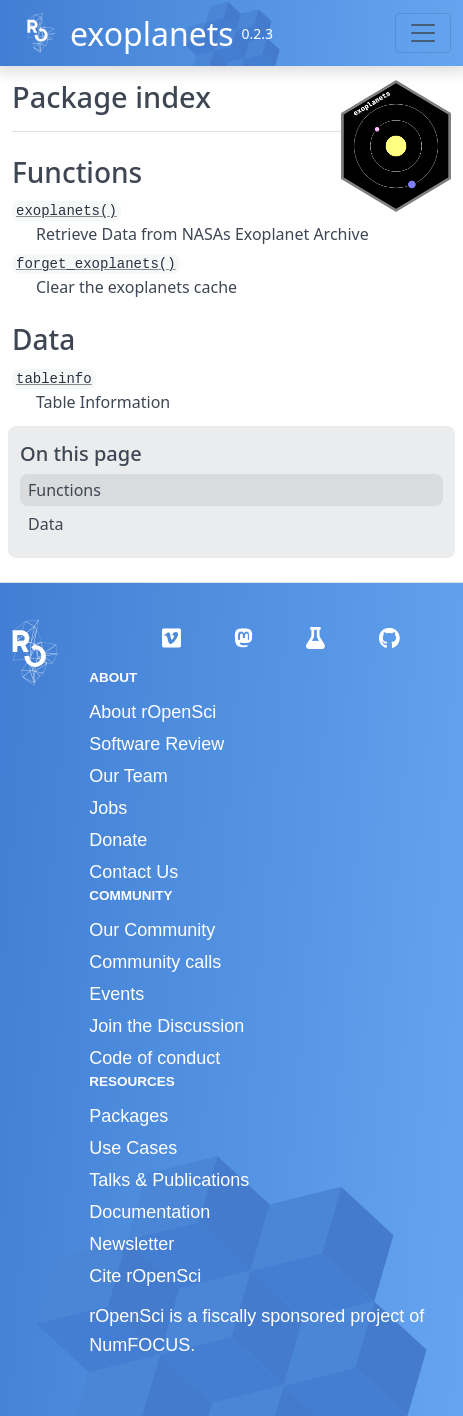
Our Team (128, 776)
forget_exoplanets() (96, 264)
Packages (128, 1116)
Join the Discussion (166, 1026)
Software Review (156, 744)
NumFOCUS (139, 1345)
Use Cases (133, 1148)
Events (116, 994)
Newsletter (131, 1244)
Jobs (108, 808)
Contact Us (133, 872)
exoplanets (152, 33)
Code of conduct (154, 1058)
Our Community (152, 930)
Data (45, 524)
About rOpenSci (152, 712)
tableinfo (54, 379)
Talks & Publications (169, 1180)
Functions (64, 490)
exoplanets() (66, 211)
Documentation (149, 1212)
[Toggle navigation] (423, 33)
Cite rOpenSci (145, 1276)
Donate (118, 840)
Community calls (155, 962)
